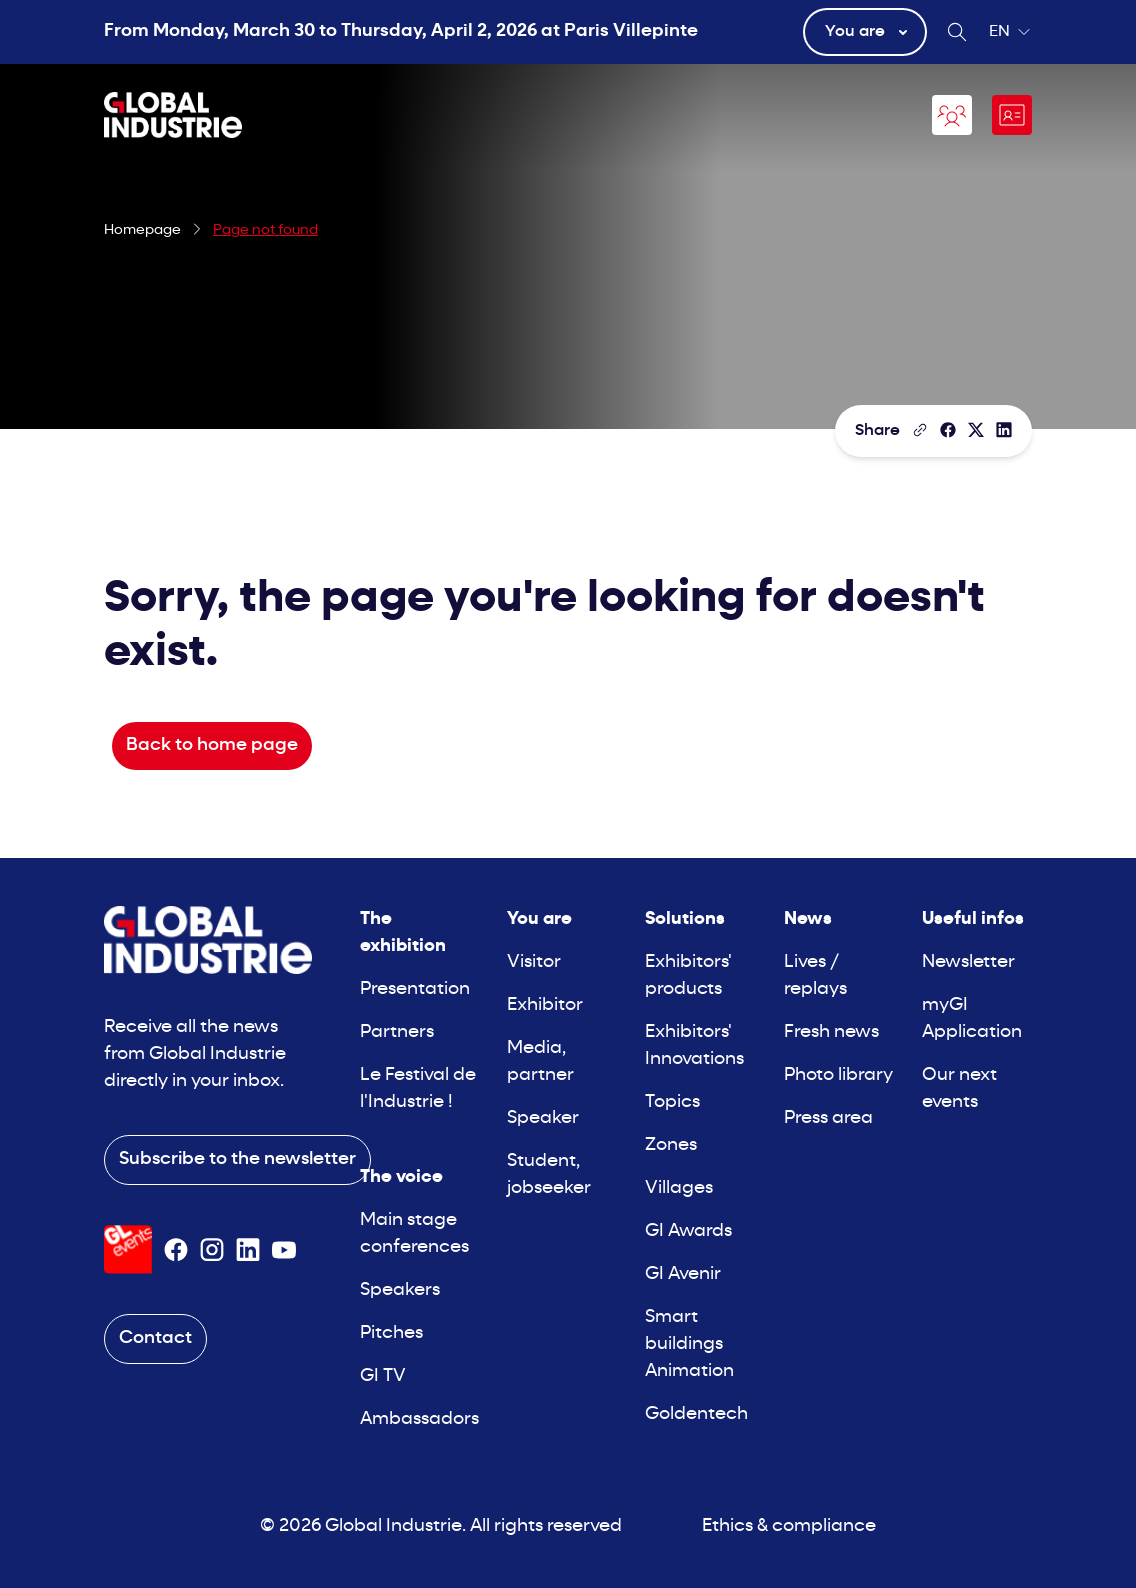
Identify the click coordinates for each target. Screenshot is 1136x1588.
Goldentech (696, 1414)
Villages (679, 1188)
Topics (672, 1102)
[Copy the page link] (920, 430)
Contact (155, 1338)
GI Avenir (683, 1274)
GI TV (383, 1376)
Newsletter (968, 962)
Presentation (415, 989)
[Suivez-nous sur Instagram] (212, 1250)
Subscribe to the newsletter (237, 1159)
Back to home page (212, 745)
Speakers (400, 1290)
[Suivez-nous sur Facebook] (176, 1250)
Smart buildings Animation (689, 1344)
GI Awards (688, 1231)
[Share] (948, 430)
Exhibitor (545, 1005)
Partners (397, 1032)
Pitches (391, 1333)
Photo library (838, 1075)
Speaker (543, 1118)
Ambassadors (419, 1419)
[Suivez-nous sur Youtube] (284, 1250)
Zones (671, 1145)
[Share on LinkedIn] (1004, 430)
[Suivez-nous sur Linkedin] (248, 1250)
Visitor (534, 962)
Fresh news (831, 1032)
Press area (828, 1118)
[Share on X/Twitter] (976, 430)
